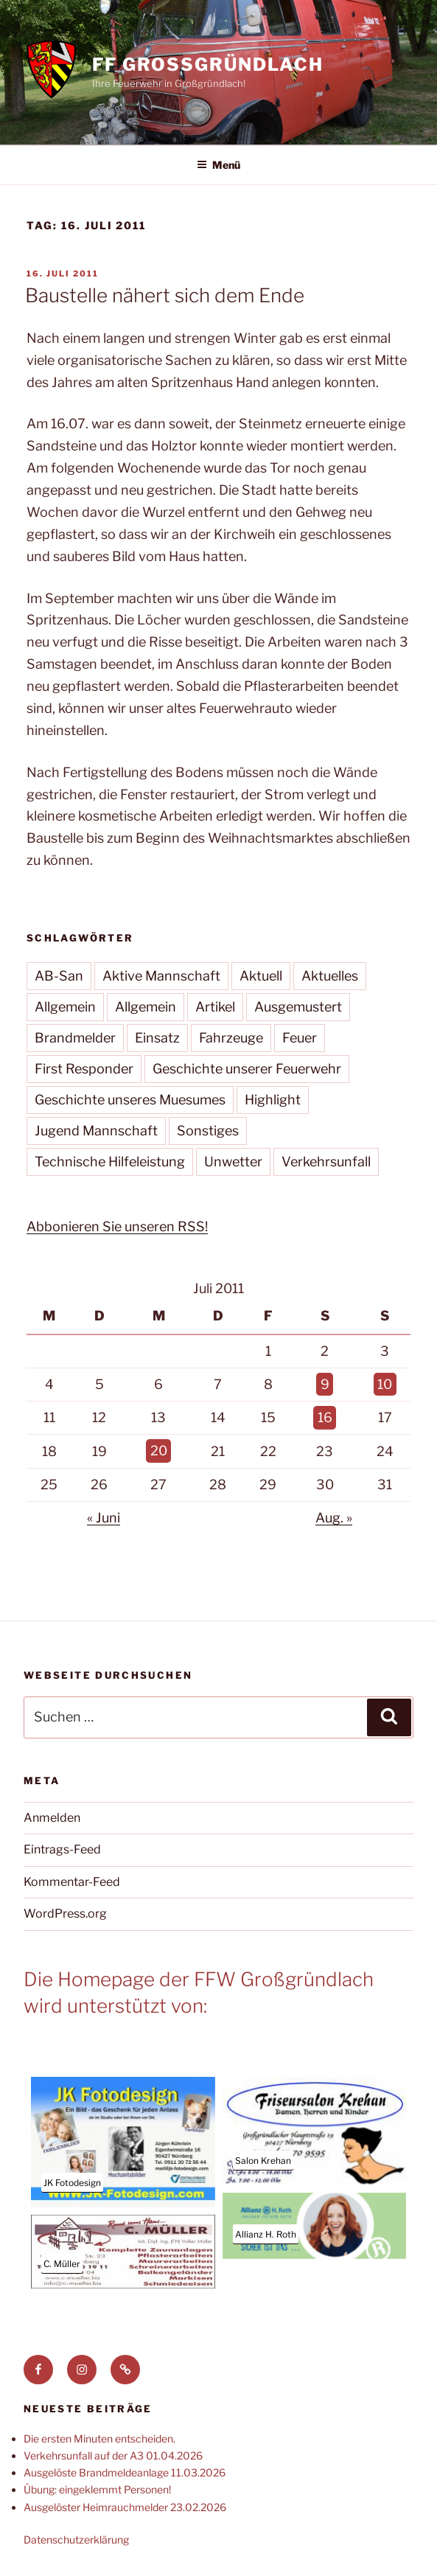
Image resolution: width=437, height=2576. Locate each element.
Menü (218, 165)
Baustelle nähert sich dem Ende (164, 295)
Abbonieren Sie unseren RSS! (117, 1226)
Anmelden (52, 1818)
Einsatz (157, 1037)
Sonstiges (208, 1130)
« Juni (103, 1517)
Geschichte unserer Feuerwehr (247, 1068)
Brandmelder (75, 1037)
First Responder (84, 1068)
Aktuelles (329, 976)
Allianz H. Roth (265, 2234)
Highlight (273, 1099)
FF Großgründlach (208, 64)
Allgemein (65, 1006)
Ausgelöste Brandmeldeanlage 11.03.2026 (125, 2472)
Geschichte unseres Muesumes (130, 1099)
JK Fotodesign (72, 2182)
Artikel (215, 1006)
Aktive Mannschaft (161, 976)
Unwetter (233, 1161)
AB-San (59, 976)
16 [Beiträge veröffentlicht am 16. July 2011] (325, 1417)
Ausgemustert (298, 1006)
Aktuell (261, 976)
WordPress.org (65, 1914)
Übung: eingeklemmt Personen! (97, 2489)
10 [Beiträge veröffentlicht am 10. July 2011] (384, 1384)
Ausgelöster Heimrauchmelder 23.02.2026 (125, 2507)
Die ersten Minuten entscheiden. (99, 2438)
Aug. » (333, 1517)
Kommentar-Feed (72, 1882)
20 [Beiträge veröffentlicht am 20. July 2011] (158, 1451)
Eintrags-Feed (62, 1849)
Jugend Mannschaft (96, 1130)
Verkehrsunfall (326, 1161)
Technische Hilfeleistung (110, 1161)
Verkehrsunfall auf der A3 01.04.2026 (113, 2455)
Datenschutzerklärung (76, 2539)
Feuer (299, 1037)
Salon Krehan (263, 2160)
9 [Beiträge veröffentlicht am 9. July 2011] (325, 1384)
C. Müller (61, 2263)
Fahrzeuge (231, 1037)
